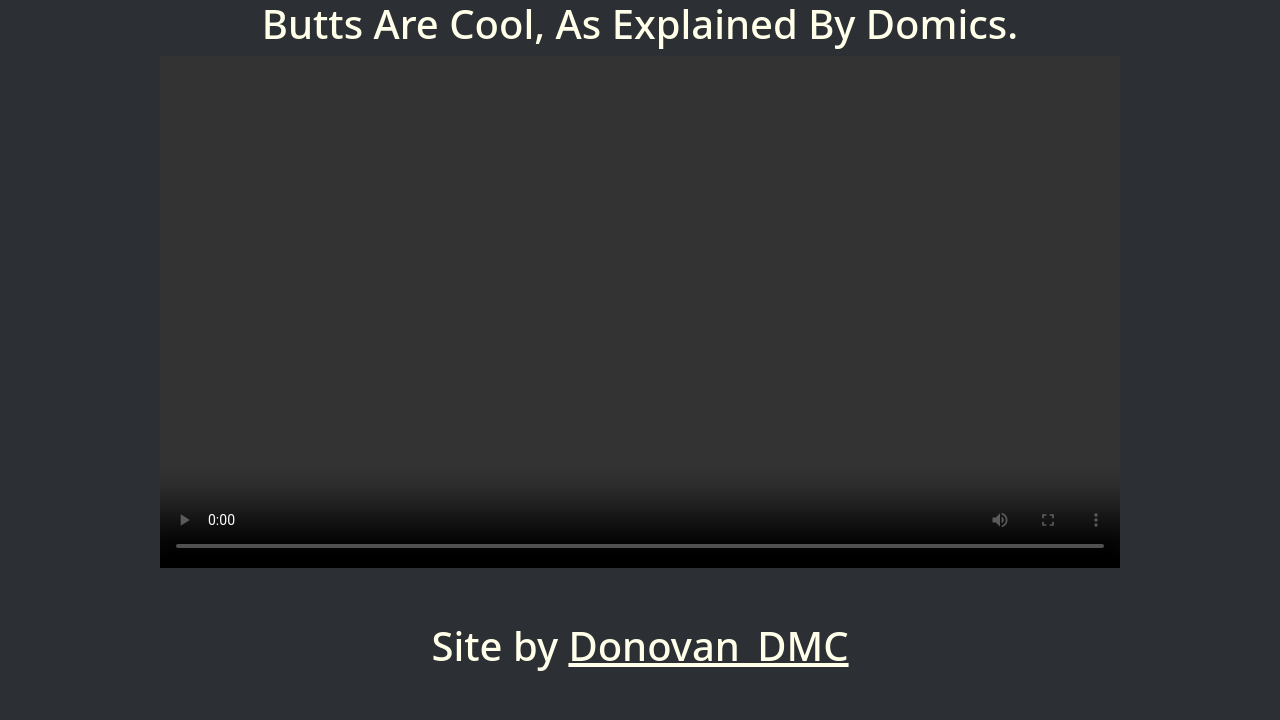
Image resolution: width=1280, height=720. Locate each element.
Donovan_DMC (708, 645)
